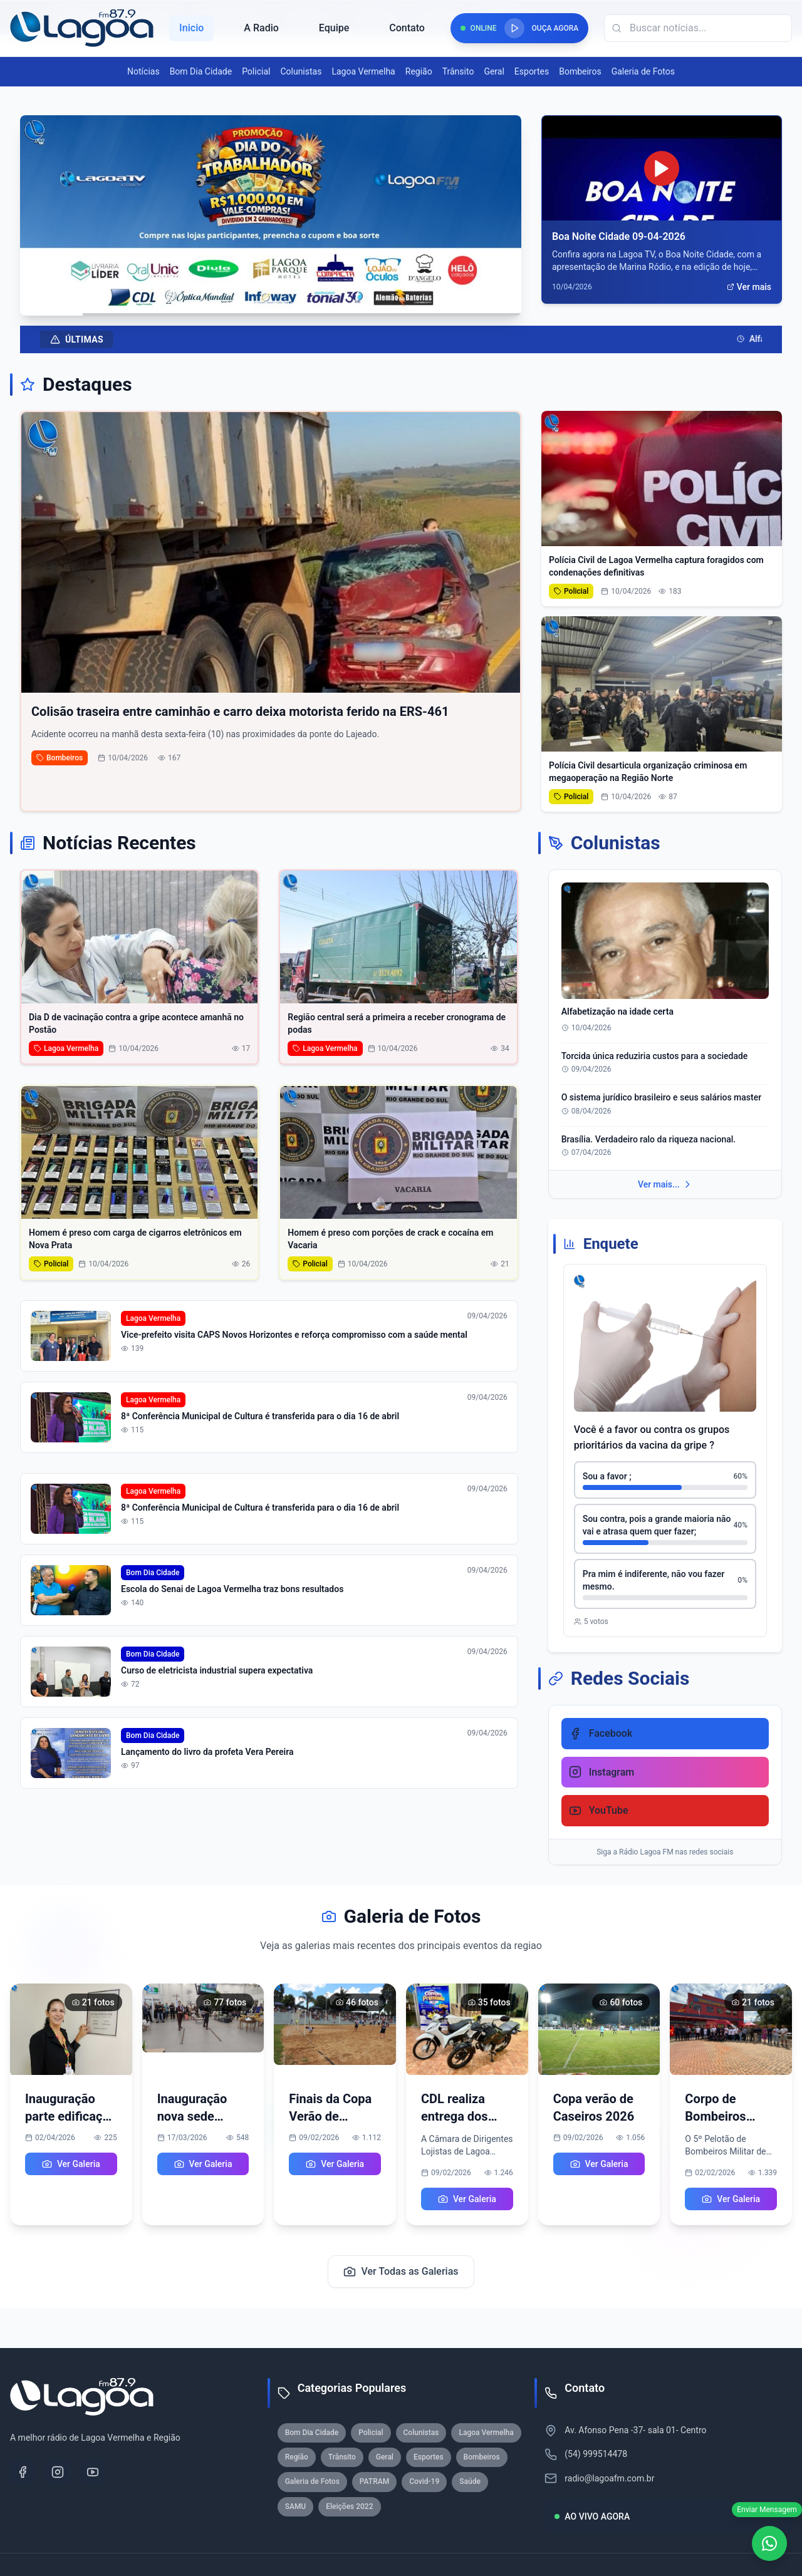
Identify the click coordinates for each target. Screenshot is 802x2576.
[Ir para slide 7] (301, 304)
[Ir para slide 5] (283, 304)
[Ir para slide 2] (257, 304)
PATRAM (374, 2481)
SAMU (295, 2506)
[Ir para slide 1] (240, 304)
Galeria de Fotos (643, 71)
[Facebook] (22, 2472)
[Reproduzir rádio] (514, 28)
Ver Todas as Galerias (400, 2271)
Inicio (191, 28)
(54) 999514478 (596, 2454)
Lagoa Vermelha (363, 71)
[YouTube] (92, 2472)
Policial (256, 71)
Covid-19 (424, 2481)
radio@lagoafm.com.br (609, 2478)
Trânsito (458, 71)
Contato (407, 28)
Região (418, 71)
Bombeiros (580, 71)
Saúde (470, 2481)
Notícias (143, 71)
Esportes (531, 71)
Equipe (334, 28)
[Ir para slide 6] (292, 304)
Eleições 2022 (349, 2506)
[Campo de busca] (698, 28)
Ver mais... (665, 1184)
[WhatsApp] (769, 2543)
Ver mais (749, 287)
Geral (494, 71)
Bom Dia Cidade (201, 71)
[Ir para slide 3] (266, 304)
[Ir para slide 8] (309, 304)
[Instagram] (57, 2472)
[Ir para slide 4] (274, 304)
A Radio (261, 28)
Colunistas (300, 71)
